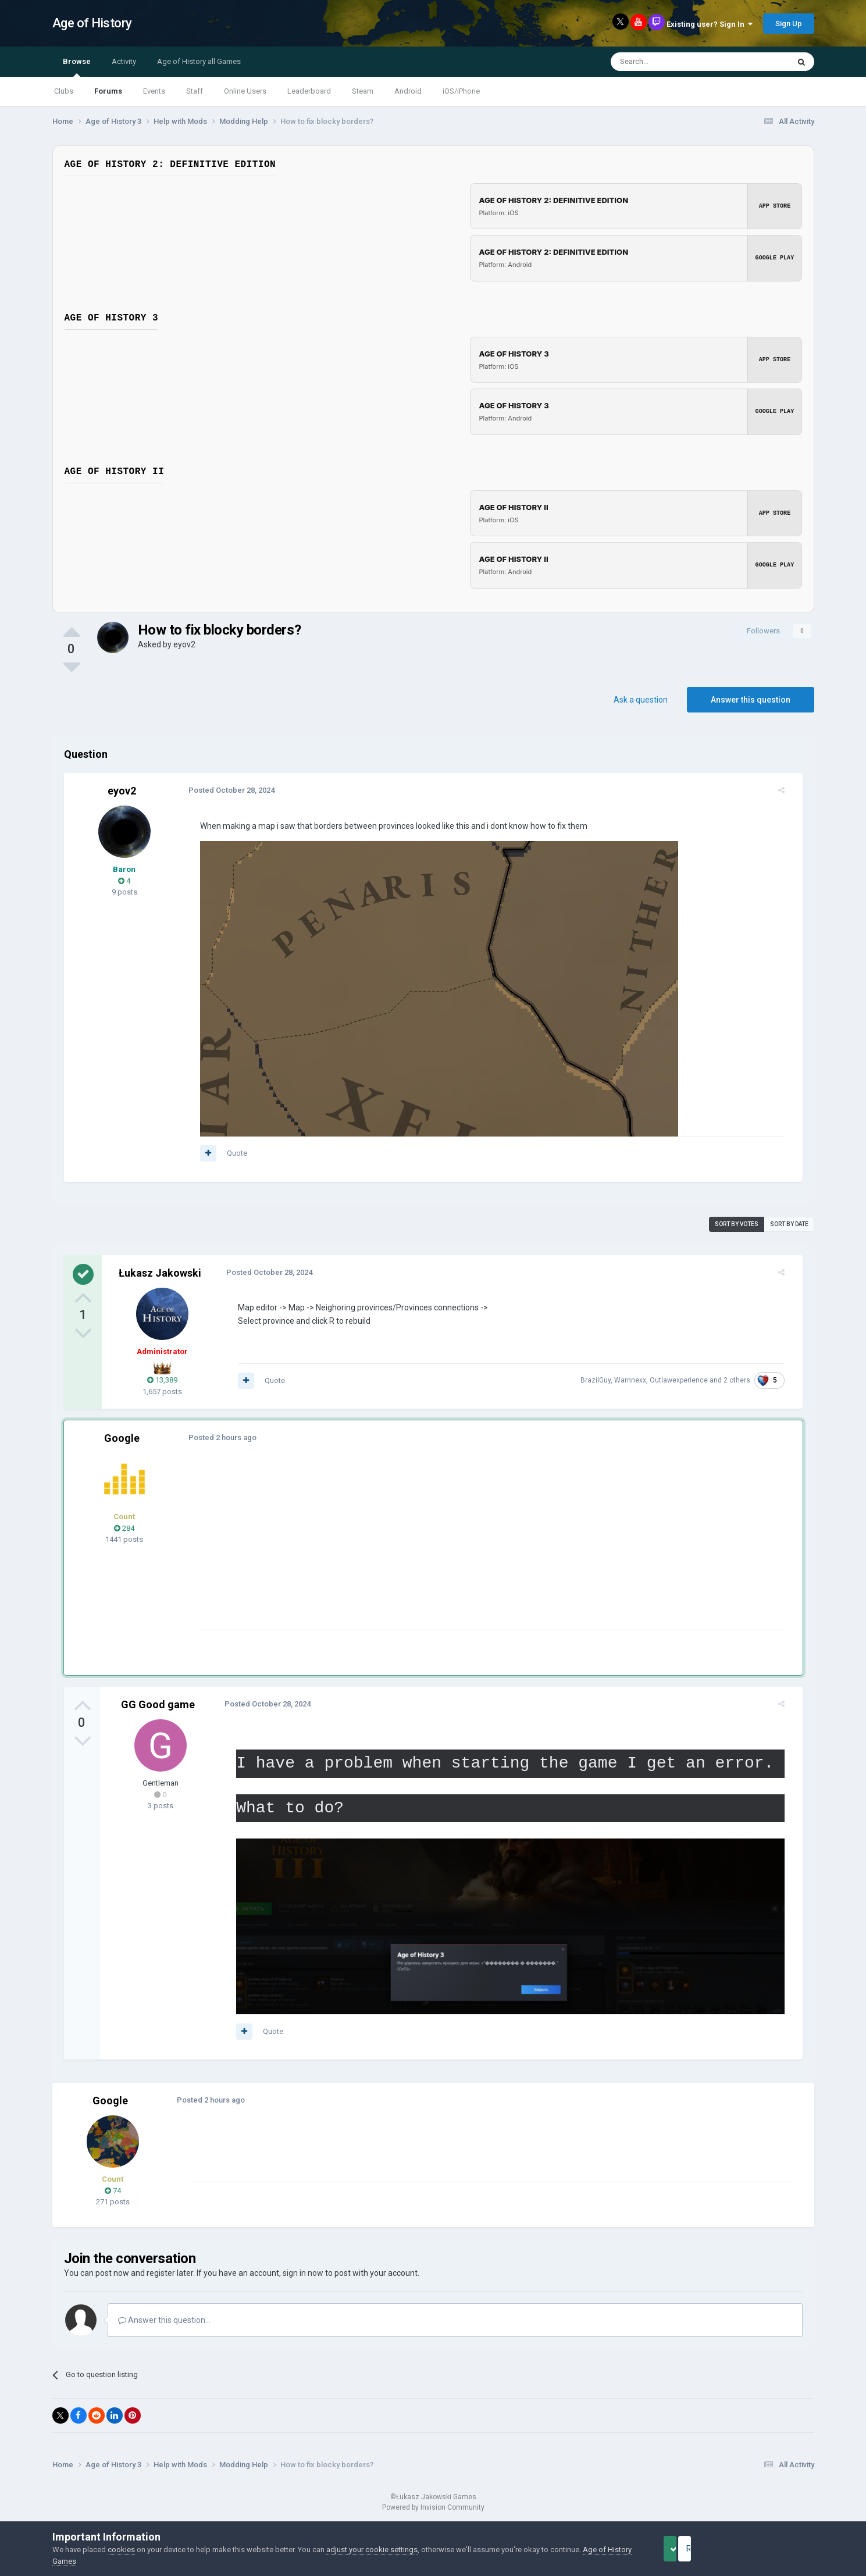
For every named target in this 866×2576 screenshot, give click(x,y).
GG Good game (158, 1704)
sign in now (303, 2278)
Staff (194, 91)
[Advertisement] (403, 1548)
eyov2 (184, 644)
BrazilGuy (604, 1380)
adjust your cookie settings (372, 2549)
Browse (77, 67)
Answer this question (750, 699)
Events (154, 91)
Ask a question (641, 699)
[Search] (672, 61)
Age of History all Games (199, 61)
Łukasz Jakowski (160, 1273)
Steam (362, 91)
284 (124, 1528)
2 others (745, 1380)
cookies (121, 2549)
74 (113, 2196)
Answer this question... (164, 2325)
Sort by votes (736, 1224)
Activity (124, 61)
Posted (223, 790)
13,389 (162, 1380)
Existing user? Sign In (710, 24)
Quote (229, 1153)
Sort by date (789, 1224)
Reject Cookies (773, 2548)
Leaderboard (309, 91)
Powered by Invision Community (433, 2513)
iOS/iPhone (461, 91)
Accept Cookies (686, 2548)
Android (408, 91)
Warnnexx (639, 1380)
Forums (108, 91)
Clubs (63, 91)
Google (122, 1438)
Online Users (245, 91)
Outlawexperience (687, 1380)
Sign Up (788, 23)
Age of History (92, 23)
